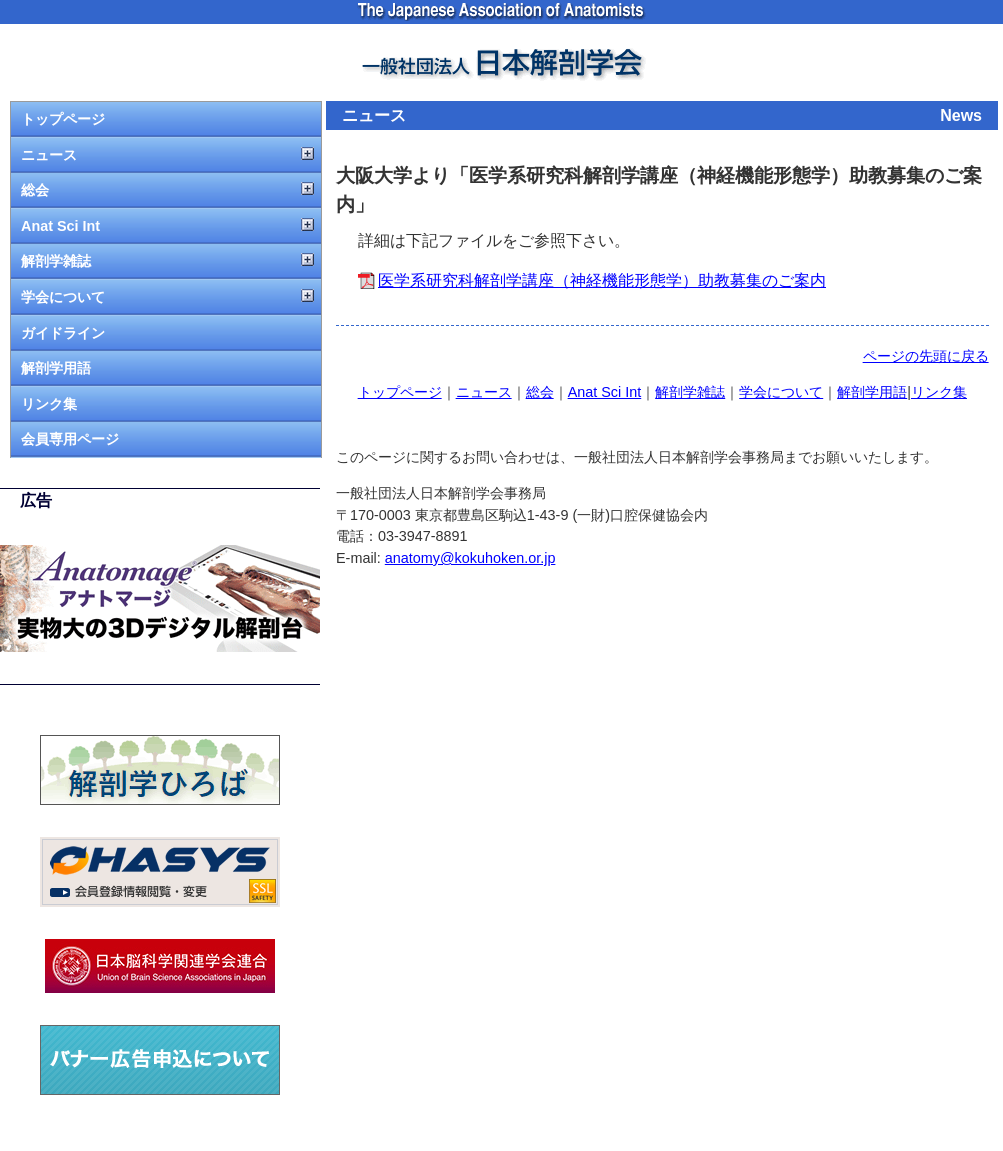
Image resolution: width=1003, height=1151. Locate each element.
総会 (35, 190)
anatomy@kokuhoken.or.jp (470, 558)
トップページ (63, 119)
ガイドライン (63, 333)
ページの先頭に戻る (926, 356)
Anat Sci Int (60, 226)
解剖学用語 (56, 368)
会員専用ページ (70, 439)
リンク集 (49, 404)
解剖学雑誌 (56, 261)
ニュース (49, 155)
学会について (63, 297)
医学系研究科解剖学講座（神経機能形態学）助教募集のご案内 (602, 280)
